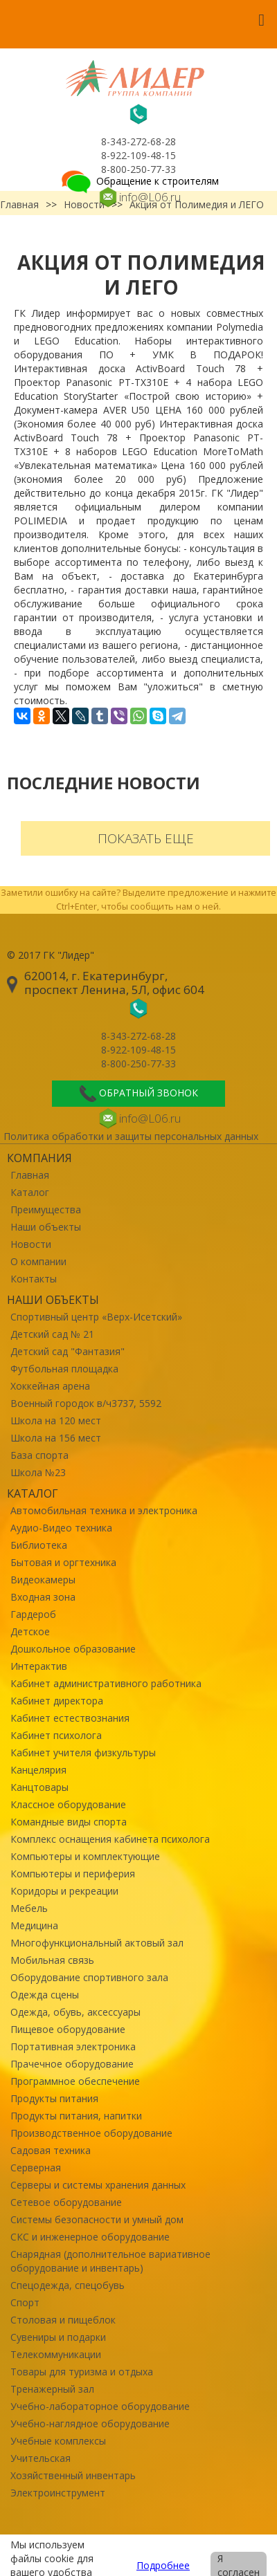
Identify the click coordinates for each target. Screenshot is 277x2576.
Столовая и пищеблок (63, 2319)
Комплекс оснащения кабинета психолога (110, 1839)
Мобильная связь (52, 1960)
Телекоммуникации (55, 2354)
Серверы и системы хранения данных (98, 2184)
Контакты (33, 1278)
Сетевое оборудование (66, 2202)
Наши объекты (45, 1226)
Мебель (29, 1908)
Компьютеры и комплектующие (85, 1856)
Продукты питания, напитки (76, 2115)
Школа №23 (38, 1472)
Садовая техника (50, 2150)
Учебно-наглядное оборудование (90, 2423)
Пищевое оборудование (67, 2029)
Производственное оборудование (91, 2133)
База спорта (39, 1455)
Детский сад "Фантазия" (67, 1351)
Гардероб (33, 1614)
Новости (30, 1244)
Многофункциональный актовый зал (97, 1942)
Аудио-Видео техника (61, 1527)
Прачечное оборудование (72, 2063)
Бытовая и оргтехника (63, 1562)
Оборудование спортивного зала (89, 1977)
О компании (38, 1261)
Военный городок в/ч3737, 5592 (85, 1403)
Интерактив (38, 1666)
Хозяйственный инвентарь (73, 2475)
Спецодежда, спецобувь (67, 2285)
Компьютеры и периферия (72, 1873)
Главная (29, 1174)
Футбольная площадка (64, 1368)
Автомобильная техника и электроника (103, 1510)
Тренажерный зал (52, 2388)
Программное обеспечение (75, 2081)
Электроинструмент (57, 2492)
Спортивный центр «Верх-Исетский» (96, 1316)
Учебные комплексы (58, 2440)
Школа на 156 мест (55, 1437)
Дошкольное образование (73, 1648)
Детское (30, 1631)
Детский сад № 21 (52, 1334)
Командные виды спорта (68, 1821)
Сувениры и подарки (58, 2337)
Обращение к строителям (139, 180)
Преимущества (45, 1209)
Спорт (24, 2302)
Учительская (40, 2458)
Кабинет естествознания (69, 1717)
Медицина (34, 1925)
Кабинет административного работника (106, 1683)
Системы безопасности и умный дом (97, 2219)
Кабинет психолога (56, 1735)
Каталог (29, 1192)
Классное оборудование (68, 1804)
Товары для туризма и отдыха (81, 2371)
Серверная (35, 2167)
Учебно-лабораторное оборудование (100, 2406)
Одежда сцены (44, 1994)
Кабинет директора (56, 1700)
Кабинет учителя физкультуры (83, 1752)
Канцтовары (39, 1787)
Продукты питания (54, 2098)
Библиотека (38, 1545)
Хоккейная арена (50, 1385)
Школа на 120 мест (55, 1420)
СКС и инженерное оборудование (90, 2236)
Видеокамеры (42, 1579)
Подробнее (163, 2565)
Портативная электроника (73, 2046)
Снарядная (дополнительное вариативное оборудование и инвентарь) (110, 2260)
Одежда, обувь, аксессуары (75, 2011)
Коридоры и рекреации (64, 1890)
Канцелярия (38, 1769)
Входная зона (42, 1596)
